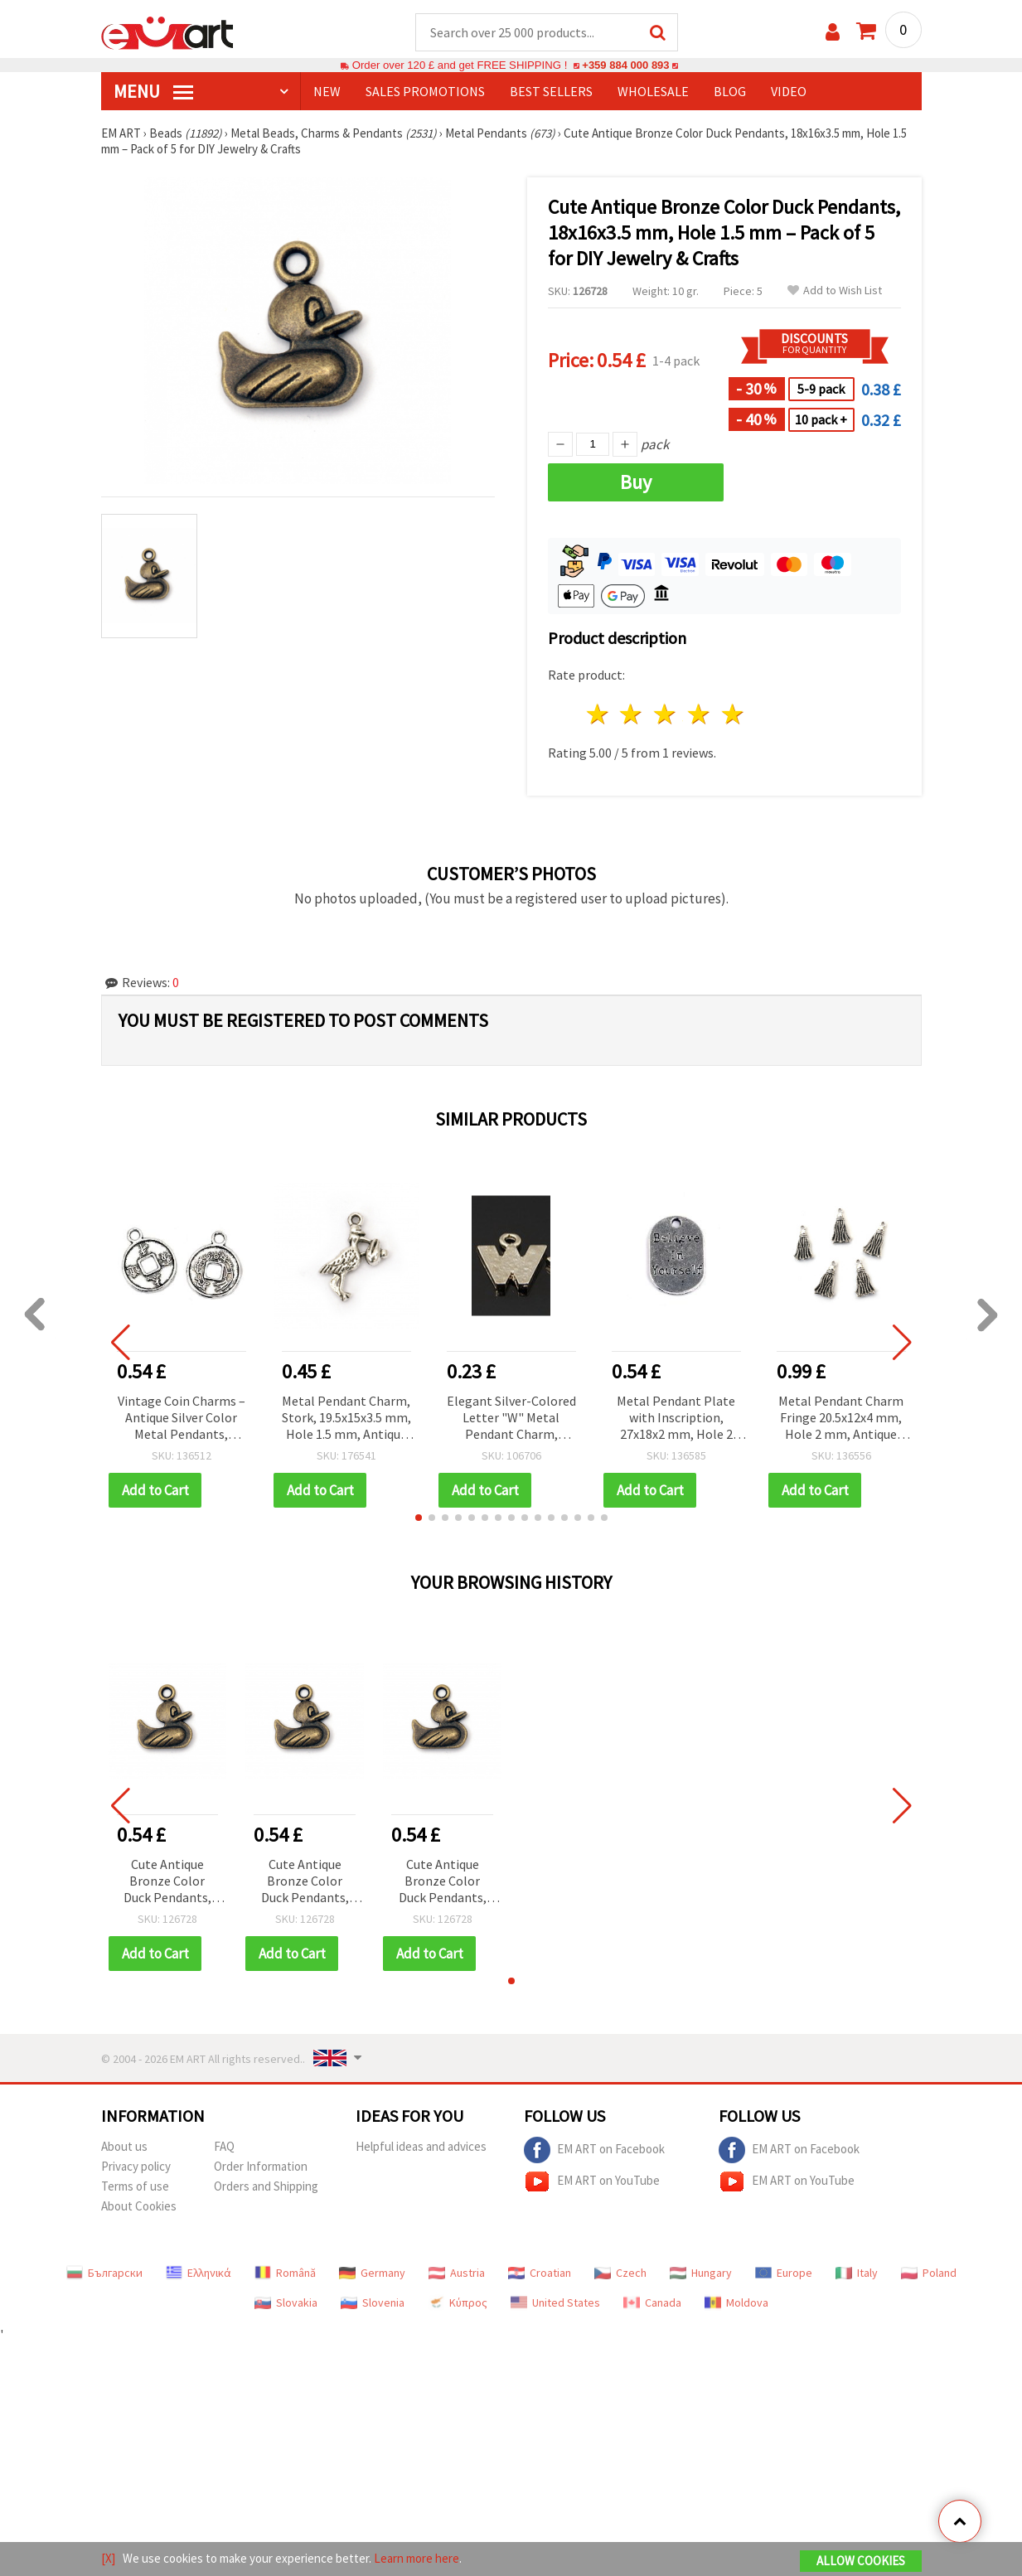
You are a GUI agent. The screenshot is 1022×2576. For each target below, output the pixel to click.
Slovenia (372, 2303)
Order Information (261, 2167)
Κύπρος (457, 2303)
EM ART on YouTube (592, 2182)
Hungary (701, 2273)
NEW (327, 92)
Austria (457, 2273)
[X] (108, 2558)
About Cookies (139, 2207)
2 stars (632, 715)
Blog (730, 92)
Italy (857, 2273)
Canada (652, 2303)
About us (124, 2147)
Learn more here (416, 2558)
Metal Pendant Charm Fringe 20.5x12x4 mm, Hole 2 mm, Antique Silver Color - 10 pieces (840, 1419)
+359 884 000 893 (626, 66)
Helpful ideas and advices (421, 2147)
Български (104, 2273)
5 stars (733, 715)
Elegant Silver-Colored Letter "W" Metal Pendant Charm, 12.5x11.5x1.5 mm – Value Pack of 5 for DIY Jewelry (511, 1419)
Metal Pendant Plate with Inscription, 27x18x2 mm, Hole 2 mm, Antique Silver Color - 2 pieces (676, 1419)
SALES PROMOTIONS (425, 92)
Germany (372, 2273)
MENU (153, 92)
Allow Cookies (860, 2561)
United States (555, 2303)
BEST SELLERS (551, 92)
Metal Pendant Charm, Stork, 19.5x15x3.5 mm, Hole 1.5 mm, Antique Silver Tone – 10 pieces (346, 1419)
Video (788, 92)
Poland (929, 2273)
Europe (783, 2273)
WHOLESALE (653, 92)
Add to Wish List (834, 291)
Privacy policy (136, 2167)
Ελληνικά (198, 2273)
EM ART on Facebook (594, 2151)
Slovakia (285, 2303)
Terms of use (135, 2187)
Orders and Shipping (266, 2187)
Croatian (539, 2273)
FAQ (224, 2147)
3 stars (666, 715)
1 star (598, 715)
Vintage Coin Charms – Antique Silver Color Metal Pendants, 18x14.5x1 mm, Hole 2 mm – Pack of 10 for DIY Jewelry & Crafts (181, 1419)
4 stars (700, 715)
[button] (418, 1518)
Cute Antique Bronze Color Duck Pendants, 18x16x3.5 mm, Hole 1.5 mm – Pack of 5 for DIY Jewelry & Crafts (167, 1883)
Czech (620, 2273)
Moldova (736, 2303)
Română (285, 2273)
